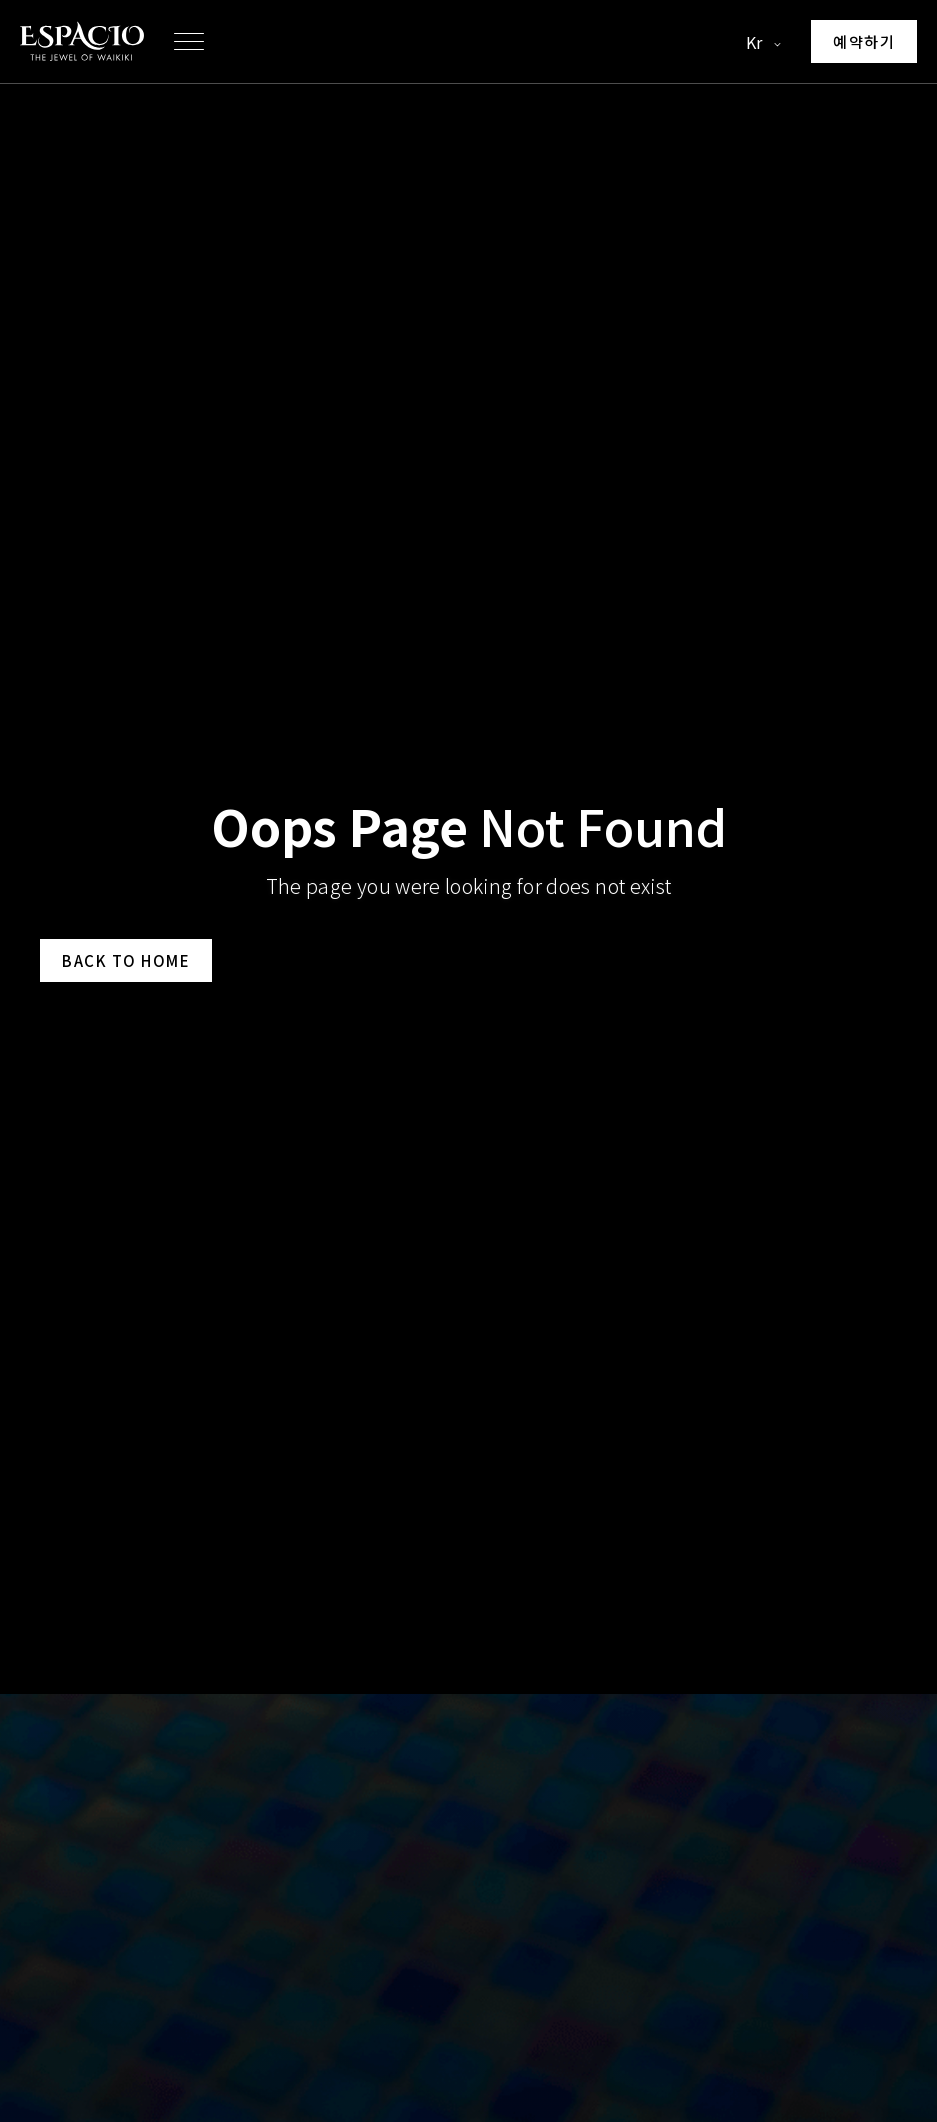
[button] (189, 42)
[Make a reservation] (864, 41)
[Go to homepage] (82, 41)
